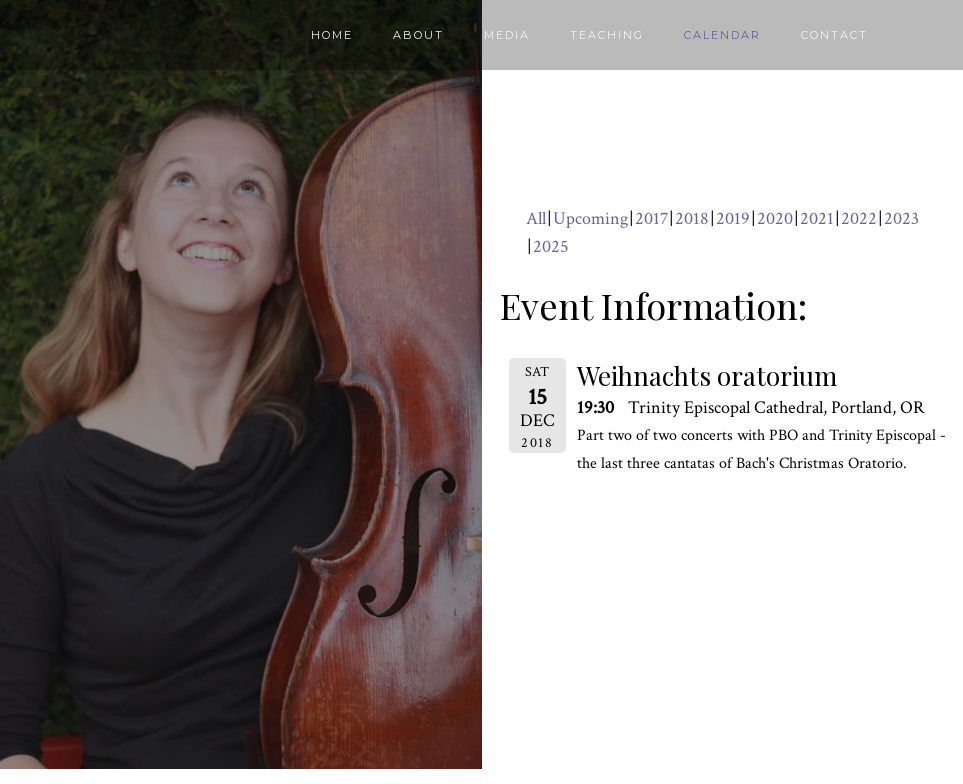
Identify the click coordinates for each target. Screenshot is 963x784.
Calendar (722, 35)
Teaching (607, 35)
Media (507, 35)
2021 (817, 218)
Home (332, 35)
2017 (651, 218)
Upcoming (590, 218)
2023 (901, 218)
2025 (551, 246)
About (418, 35)
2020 (775, 218)
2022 (859, 218)
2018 (692, 218)
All (536, 218)
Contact (834, 35)
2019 (733, 218)
